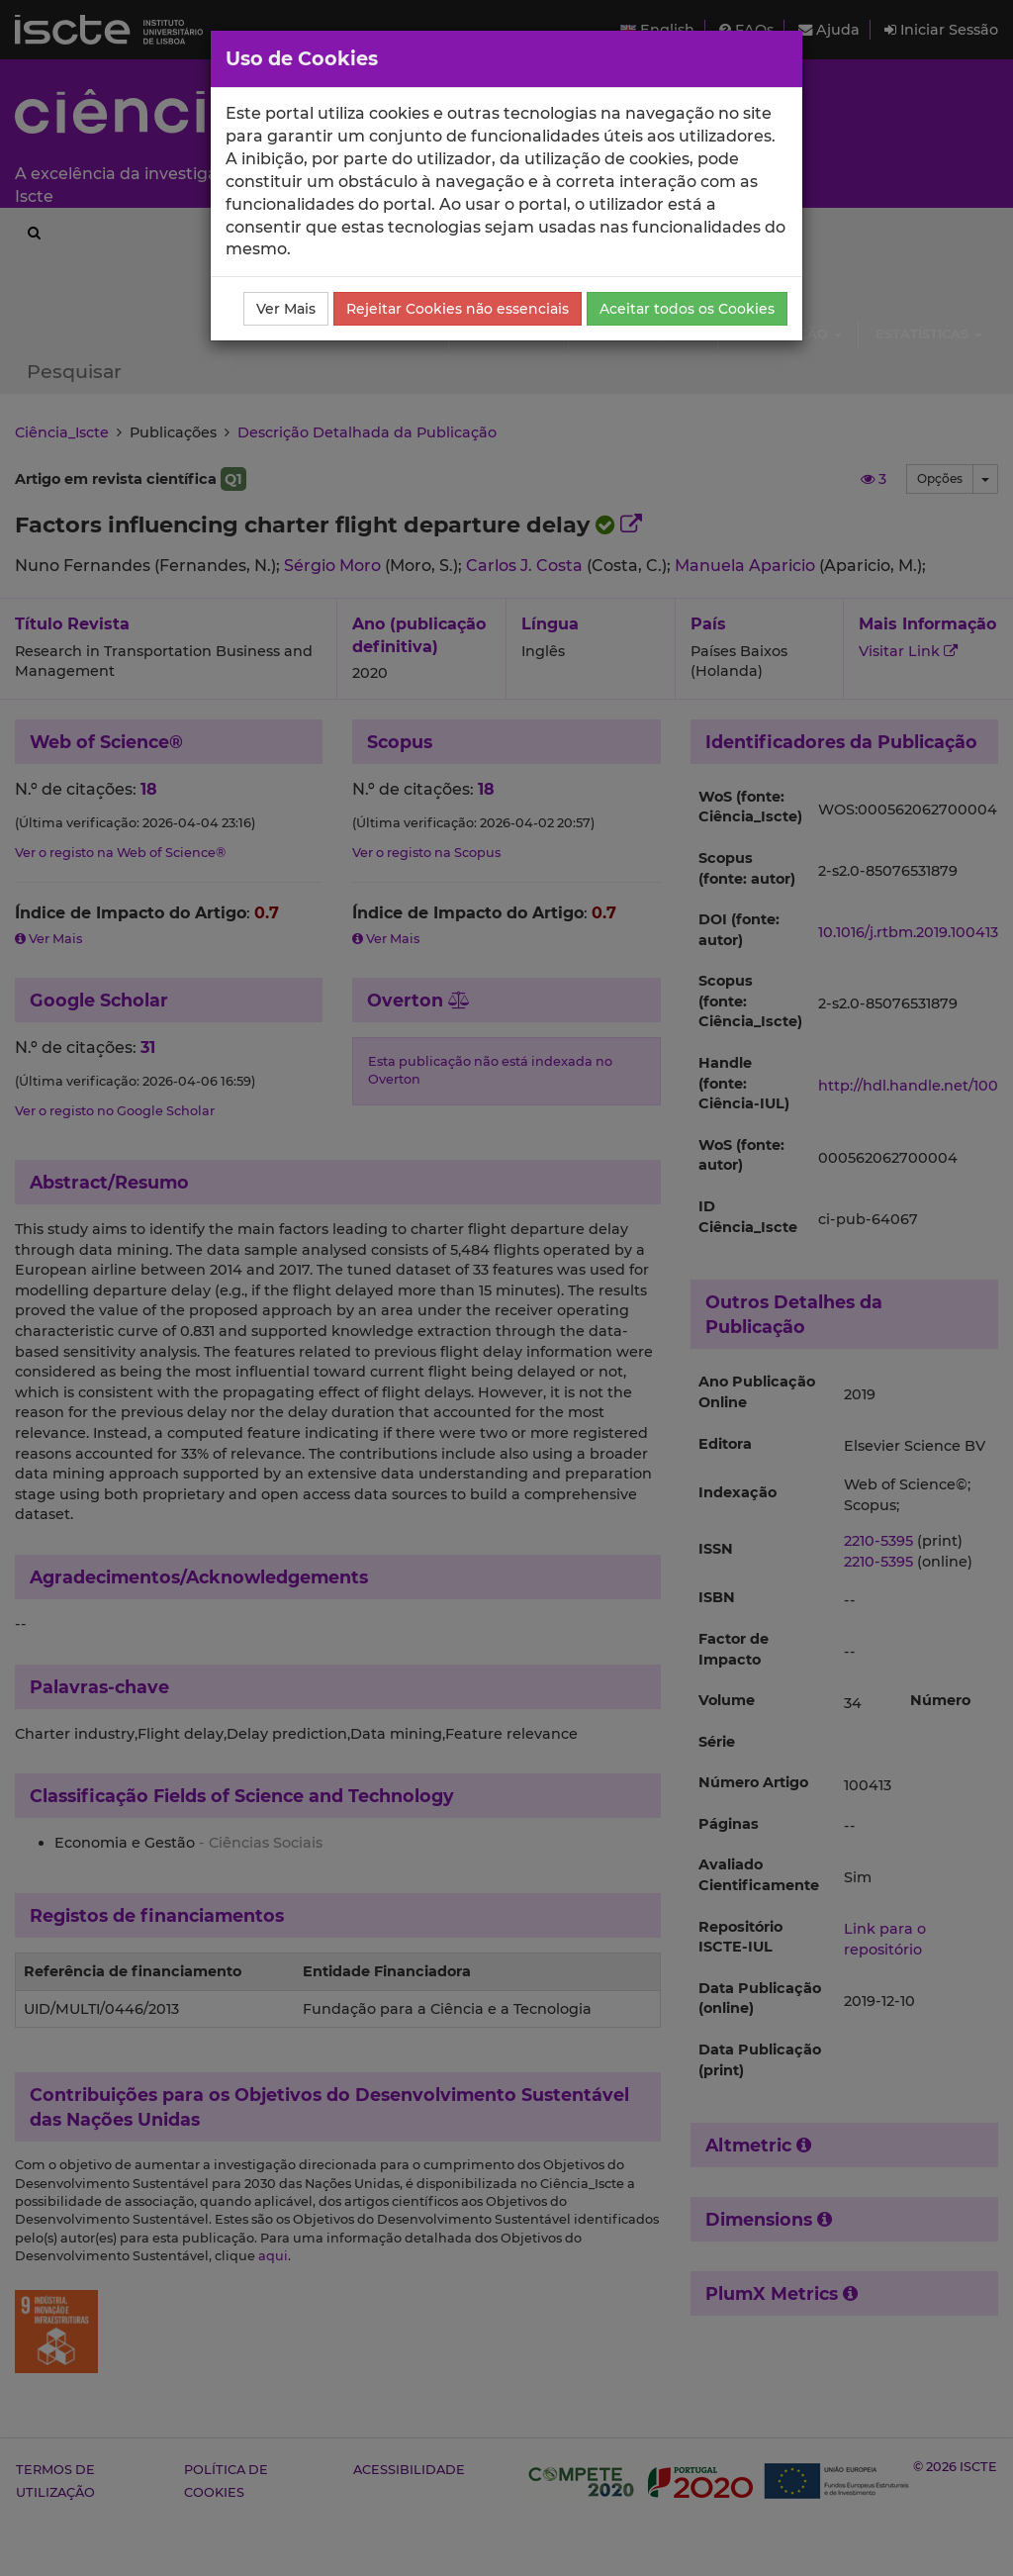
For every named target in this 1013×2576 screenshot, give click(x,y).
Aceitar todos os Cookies (687, 309)
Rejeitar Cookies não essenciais (457, 309)
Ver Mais (286, 309)
